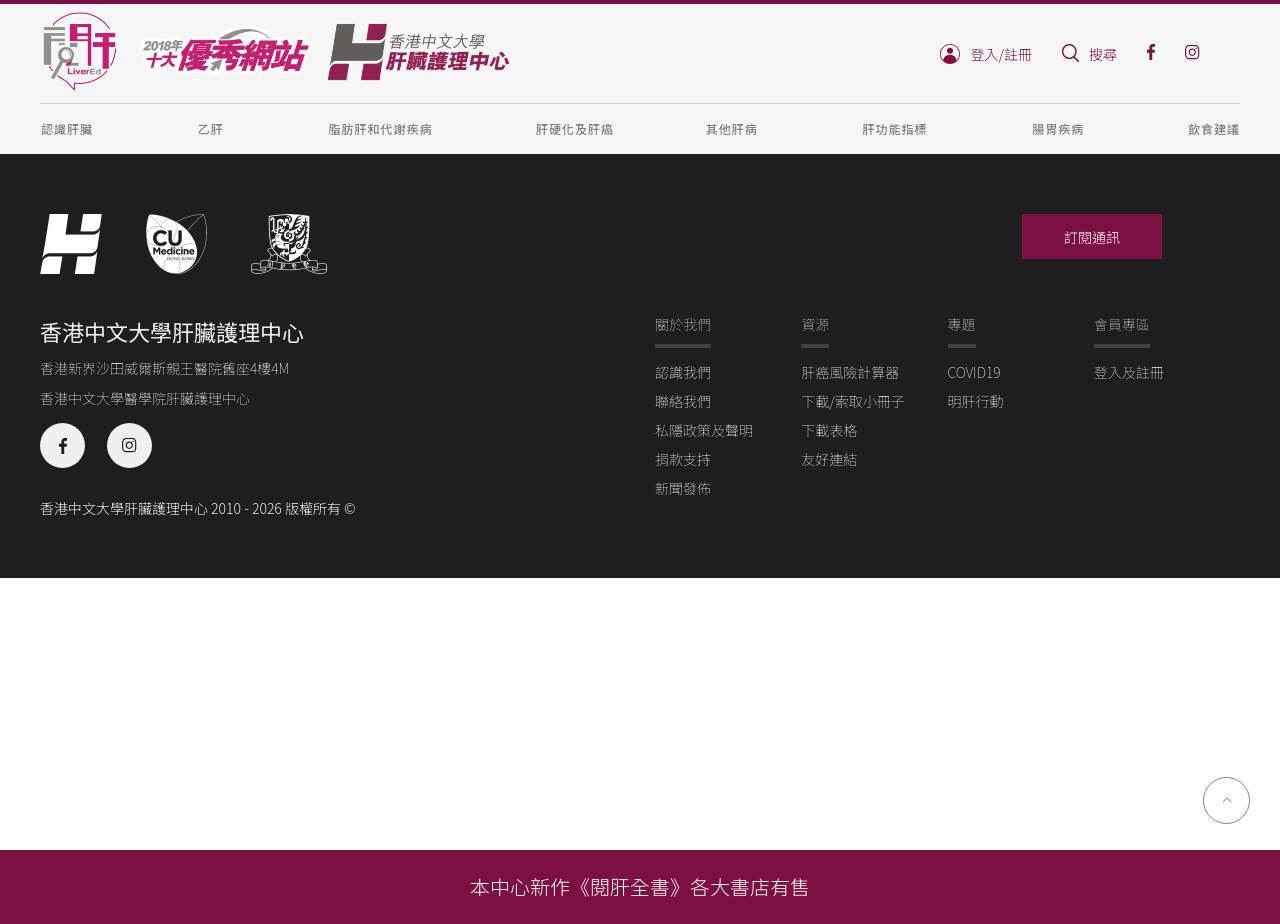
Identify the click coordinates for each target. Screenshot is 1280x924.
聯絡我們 (683, 401)
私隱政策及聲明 (704, 430)
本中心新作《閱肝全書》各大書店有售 (640, 886)
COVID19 (974, 372)
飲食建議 (1214, 128)
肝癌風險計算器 (850, 372)
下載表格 (829, 430)
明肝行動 (976, 401)
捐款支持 (683, 459)
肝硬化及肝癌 (575, 128)
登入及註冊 (1129, 372)
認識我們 (683, 372)
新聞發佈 (683, 488)
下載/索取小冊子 (853, 401)
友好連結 (829, 459)
